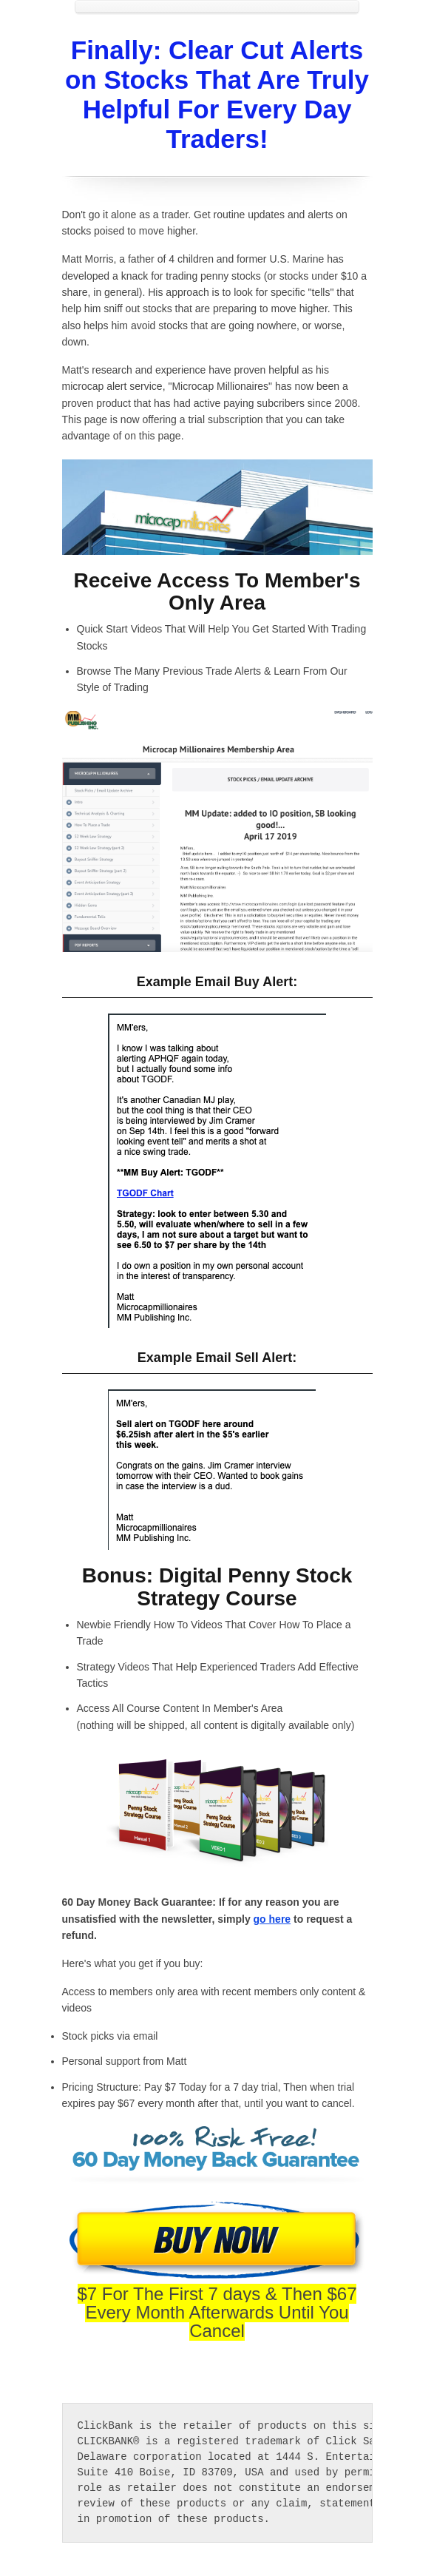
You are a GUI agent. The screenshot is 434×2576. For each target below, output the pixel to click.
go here (272, 1919)
